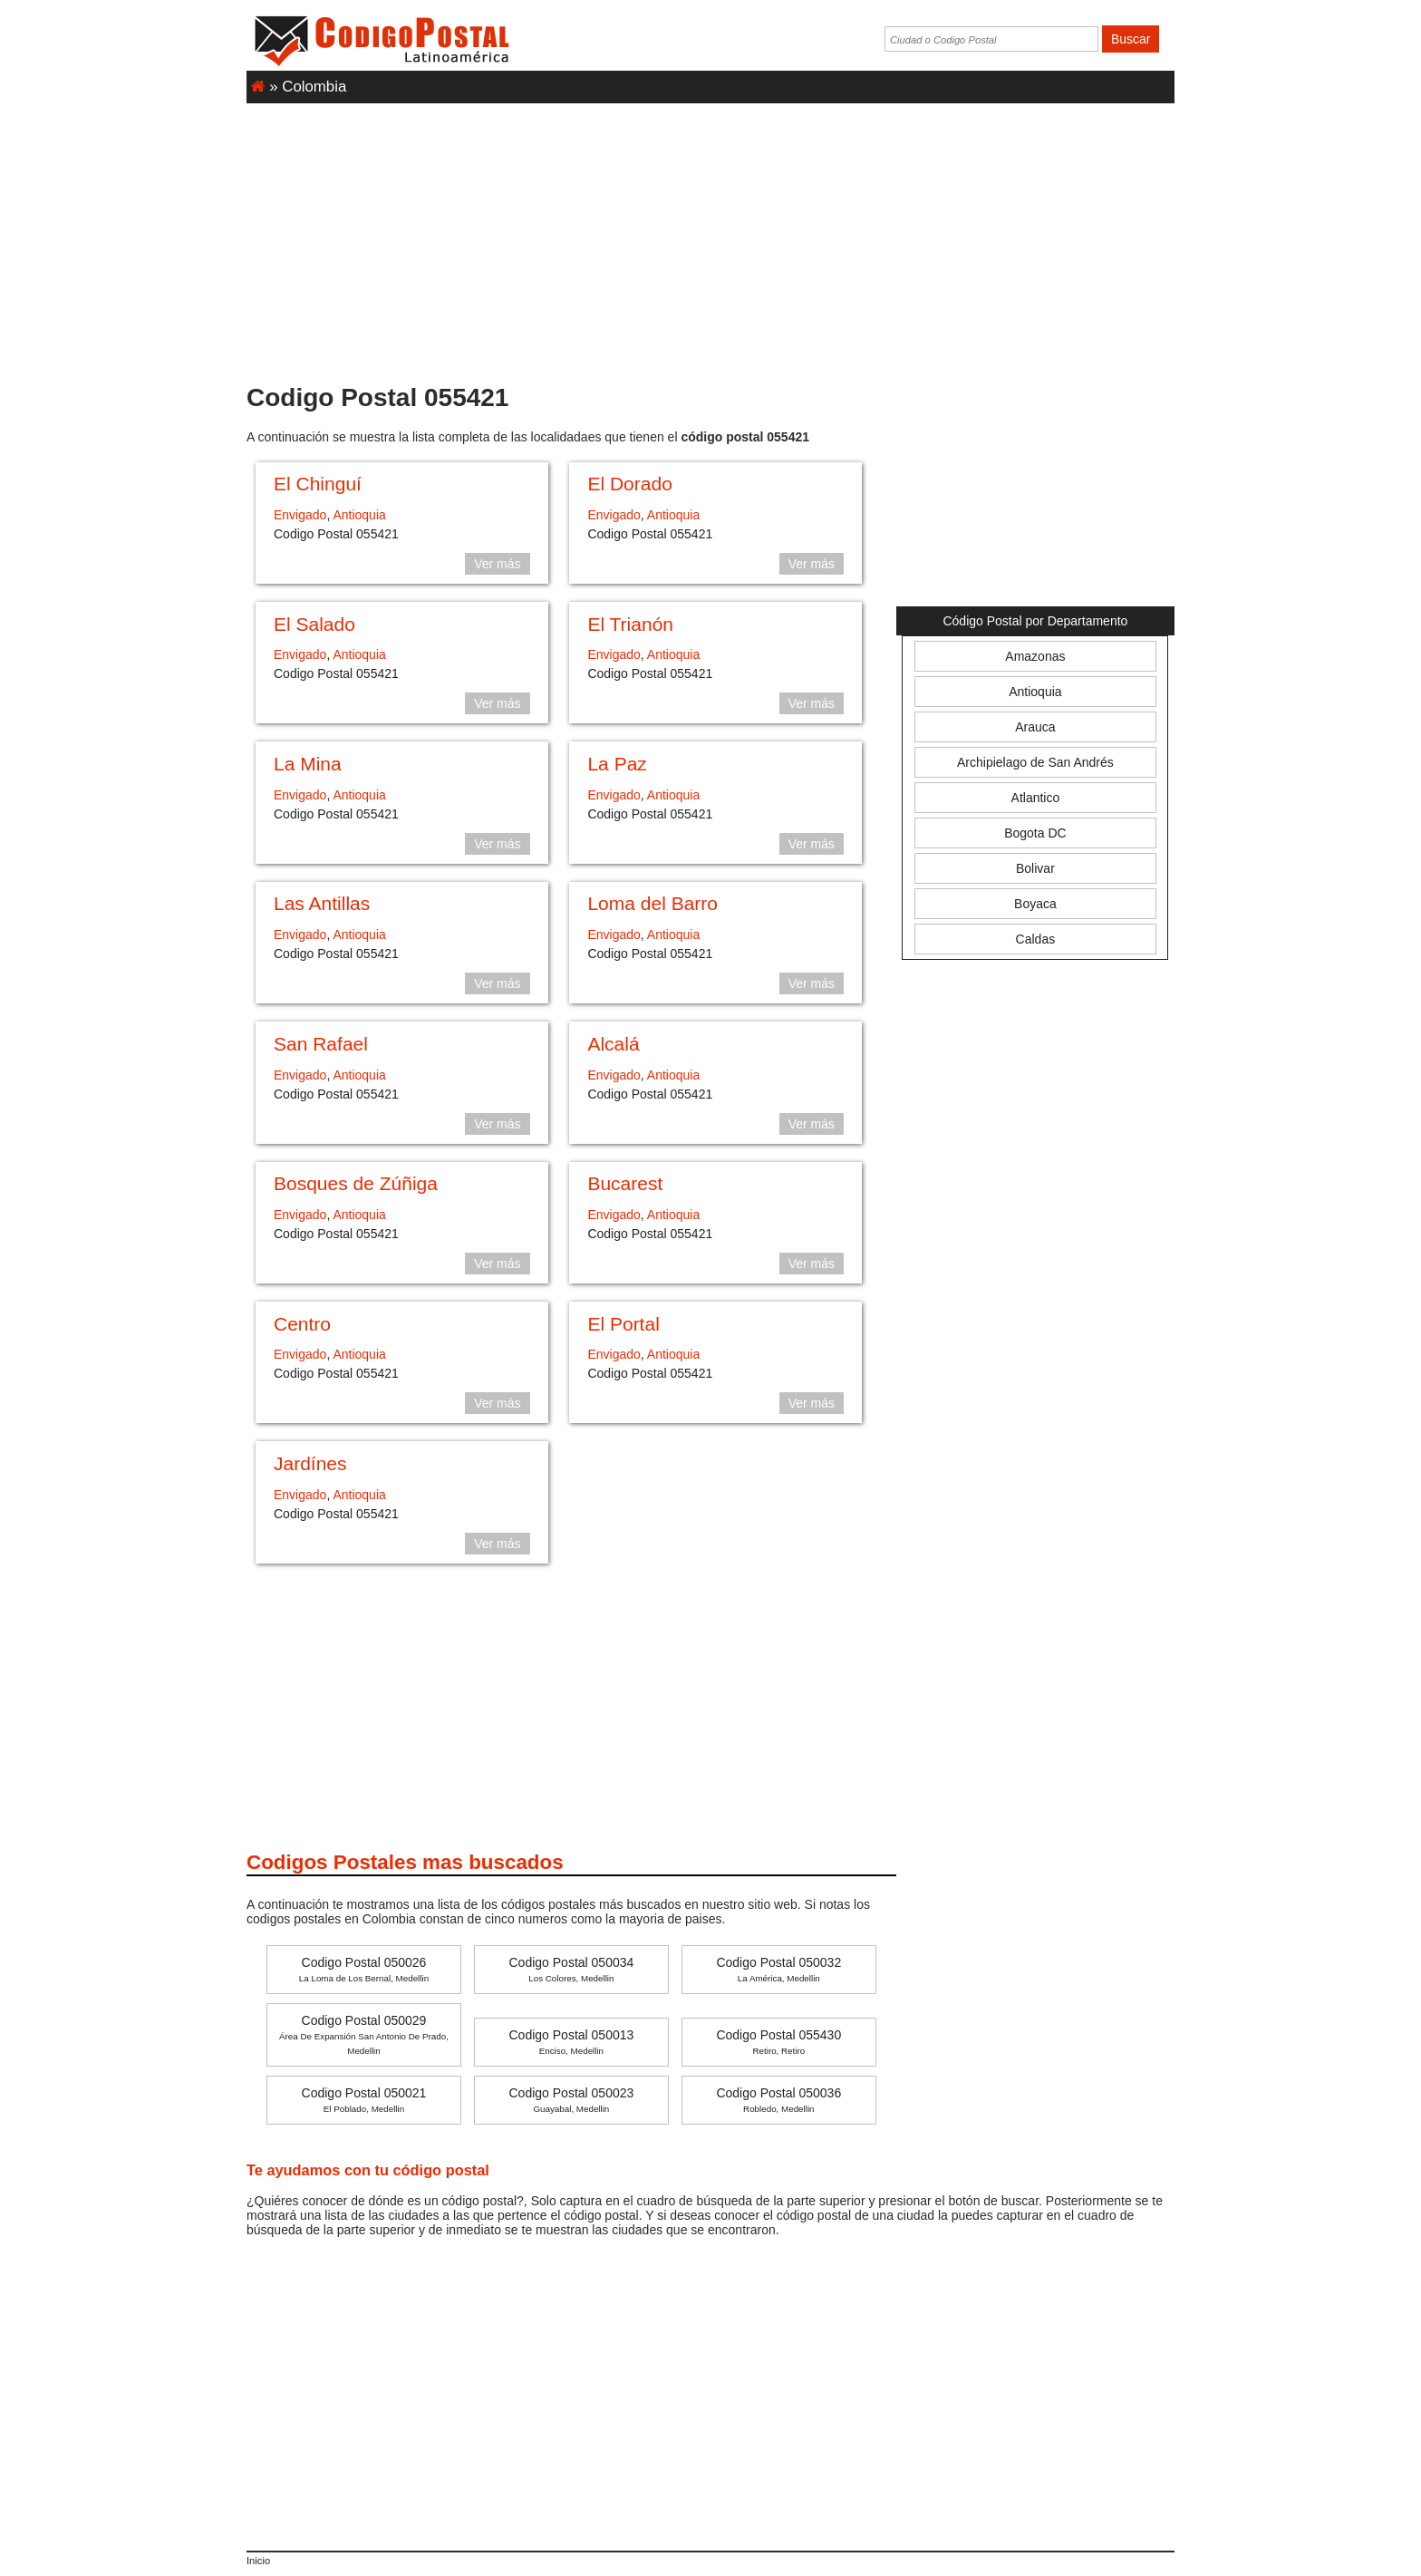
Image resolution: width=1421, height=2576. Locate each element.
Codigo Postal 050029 (364, 2034)
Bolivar (1035, 868)
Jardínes (310, 1463)
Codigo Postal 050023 (571, 2100)
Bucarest (624, 1183)
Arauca (1035, 727)
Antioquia (359, 515)
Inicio (258, 2560)
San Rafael (321, 1043)
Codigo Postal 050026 (364, 1969)
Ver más (497, 564)
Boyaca (1035, 903)
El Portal (623, 1323)
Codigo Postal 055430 (778, 2042)
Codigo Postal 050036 (778, 2100)
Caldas (1036, 939)
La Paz (616, 763)
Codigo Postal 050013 (571, 2042)
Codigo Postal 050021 (364, 2100)
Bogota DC (1035, 833)
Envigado (300, 515)
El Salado (314, 624)
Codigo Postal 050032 (778, 1969)
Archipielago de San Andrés (1035, 762)
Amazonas (1035, 656)
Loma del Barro (652, 903)
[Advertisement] (710, 235)
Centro (302, 1323)
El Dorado (629, 483)
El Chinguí (318, 483)
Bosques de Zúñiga (356, 1183)
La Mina (308, 763)
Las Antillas (322, 903)
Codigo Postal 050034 (571, 1969)
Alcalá (613, 1043)
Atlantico (1035, 797)
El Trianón (630, 624)
